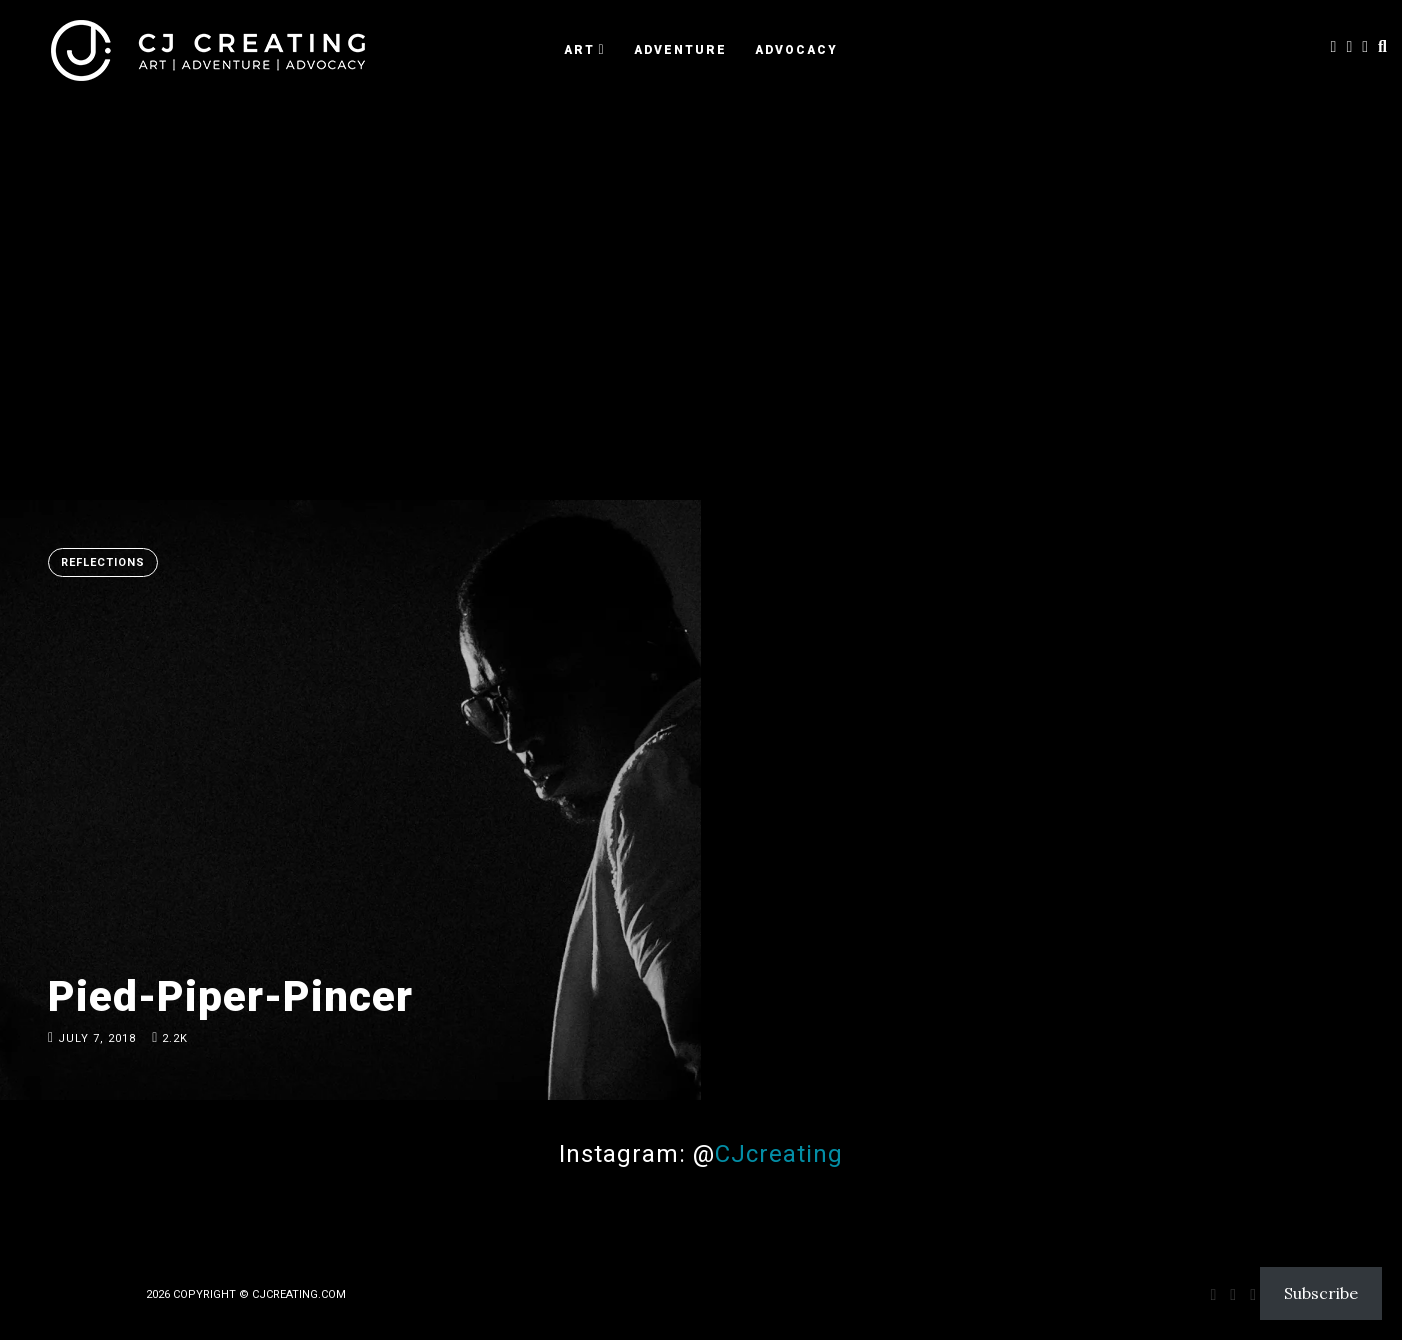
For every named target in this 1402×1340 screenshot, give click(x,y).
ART (579, 50)
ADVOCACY (796, 50)
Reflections (103, 562)
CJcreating (779, 1154)
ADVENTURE (680, 50)
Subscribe (1321, 1293)
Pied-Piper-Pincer (230, 996)
